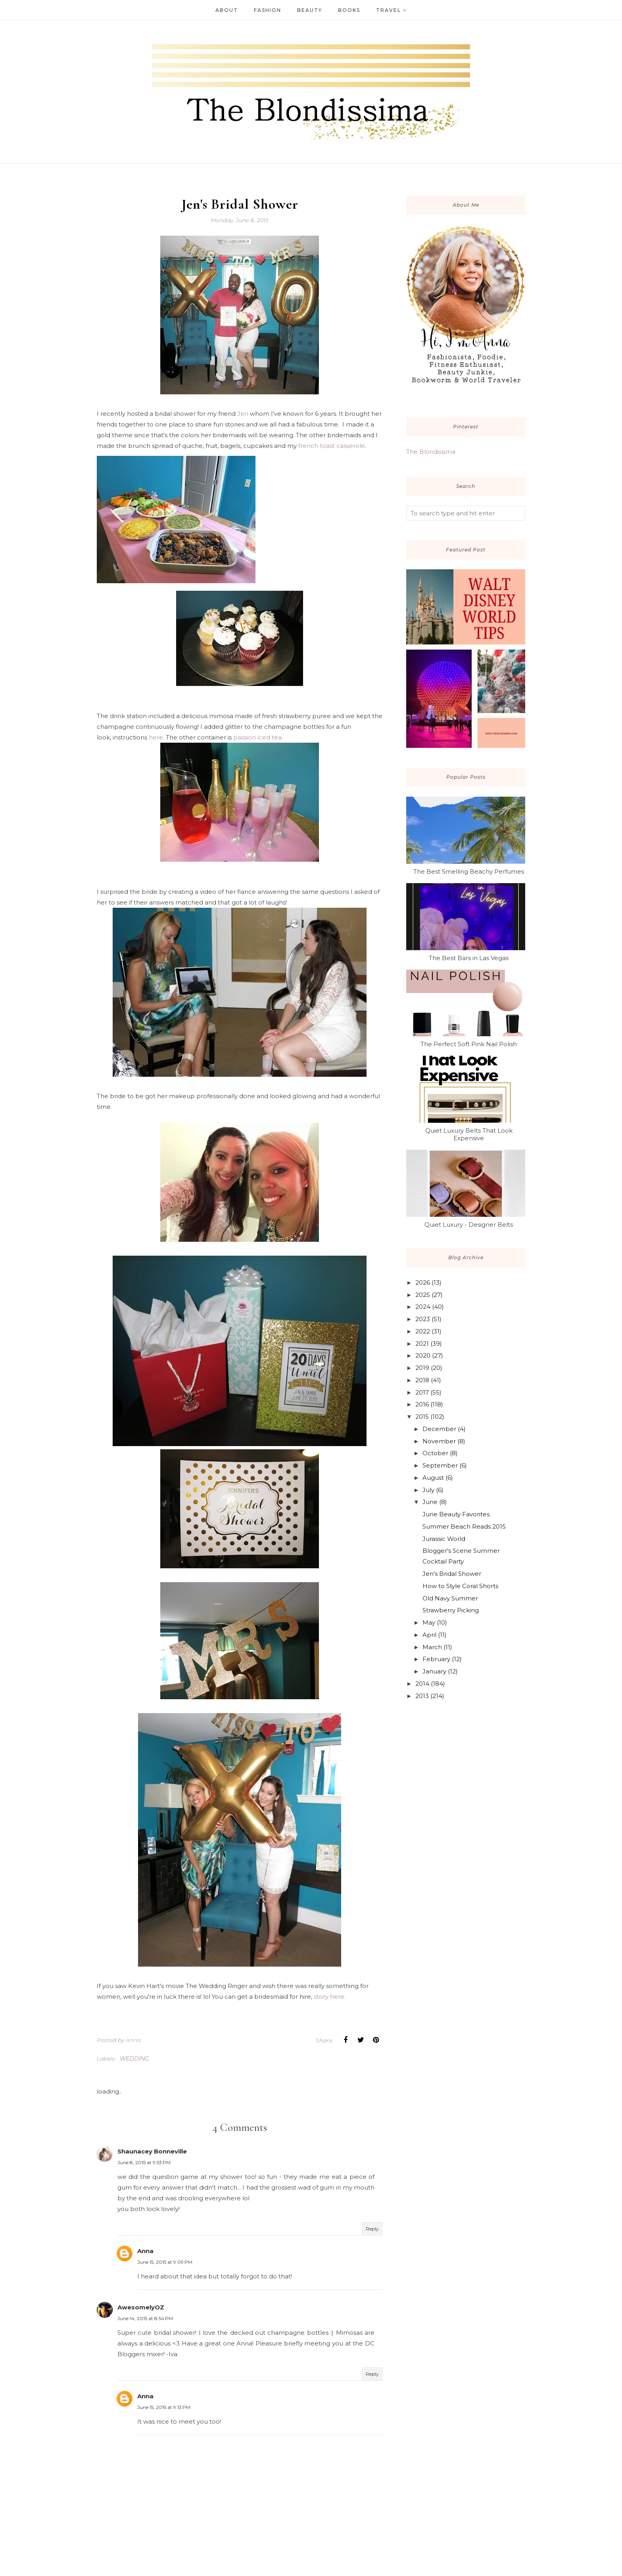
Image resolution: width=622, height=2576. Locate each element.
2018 (422, 1380)
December (439, 1429)
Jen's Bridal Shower (451, 1573)
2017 (422, 1392)
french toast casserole (331, 446)
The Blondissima (430, 451)
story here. (330, 1999)
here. (156, 740)
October (435, 1453)
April (429, 1635)
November (439, 1441)
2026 (422, 1282)
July (428, 1490)
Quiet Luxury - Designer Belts (468, 1224)
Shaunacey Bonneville (152, 2154)
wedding (134, 2061)
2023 (422, 1319)
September (440, 1465)
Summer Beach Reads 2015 (464, 1526)
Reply (372, 2231)
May (428, 1622)
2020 (422, 1355)
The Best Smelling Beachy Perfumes (468, 871)
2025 (422, 1295)
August (433, 1477)
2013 (422, 1696)
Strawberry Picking (450, 1610)
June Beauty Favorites (456, 1514)
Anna (145, 2253)
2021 (422, 1343)
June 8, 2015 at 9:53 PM (144, 2165)
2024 (422, 1306)
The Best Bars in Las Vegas (469, 958)
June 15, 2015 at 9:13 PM (163, 2410)
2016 (422, 1404)
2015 (422, 1416)
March (432, 1647)
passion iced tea (257, 740)
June (430, 1502)
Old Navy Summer (450, 1598)
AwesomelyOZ (140, 2310)
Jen (242, 413)
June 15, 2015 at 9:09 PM (164, 2265)
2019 (422, 1368)
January (434, 1671)
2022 (422, 1331)
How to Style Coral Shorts (460, 1586)
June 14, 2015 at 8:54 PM (145, 2321)
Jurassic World (443, 1539)
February (436, 1659)
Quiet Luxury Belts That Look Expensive (469, 1134)
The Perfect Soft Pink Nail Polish (468, 1044)
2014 (422, 1683)
